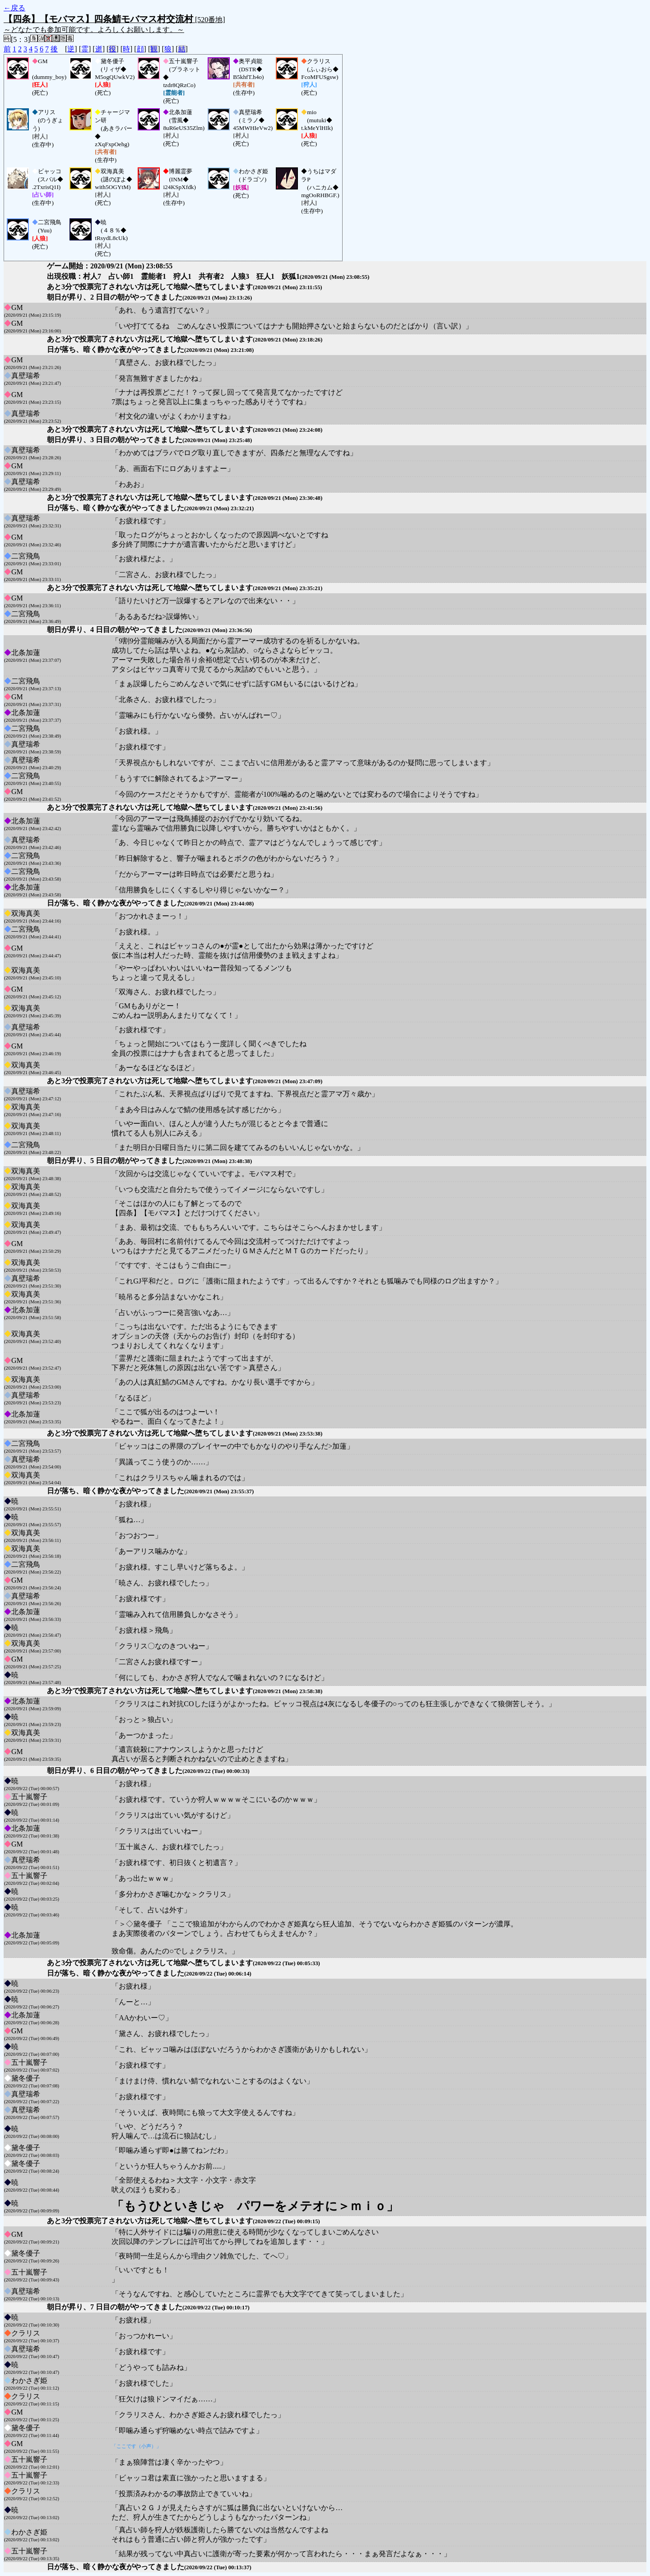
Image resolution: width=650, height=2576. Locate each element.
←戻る (14, 8)
